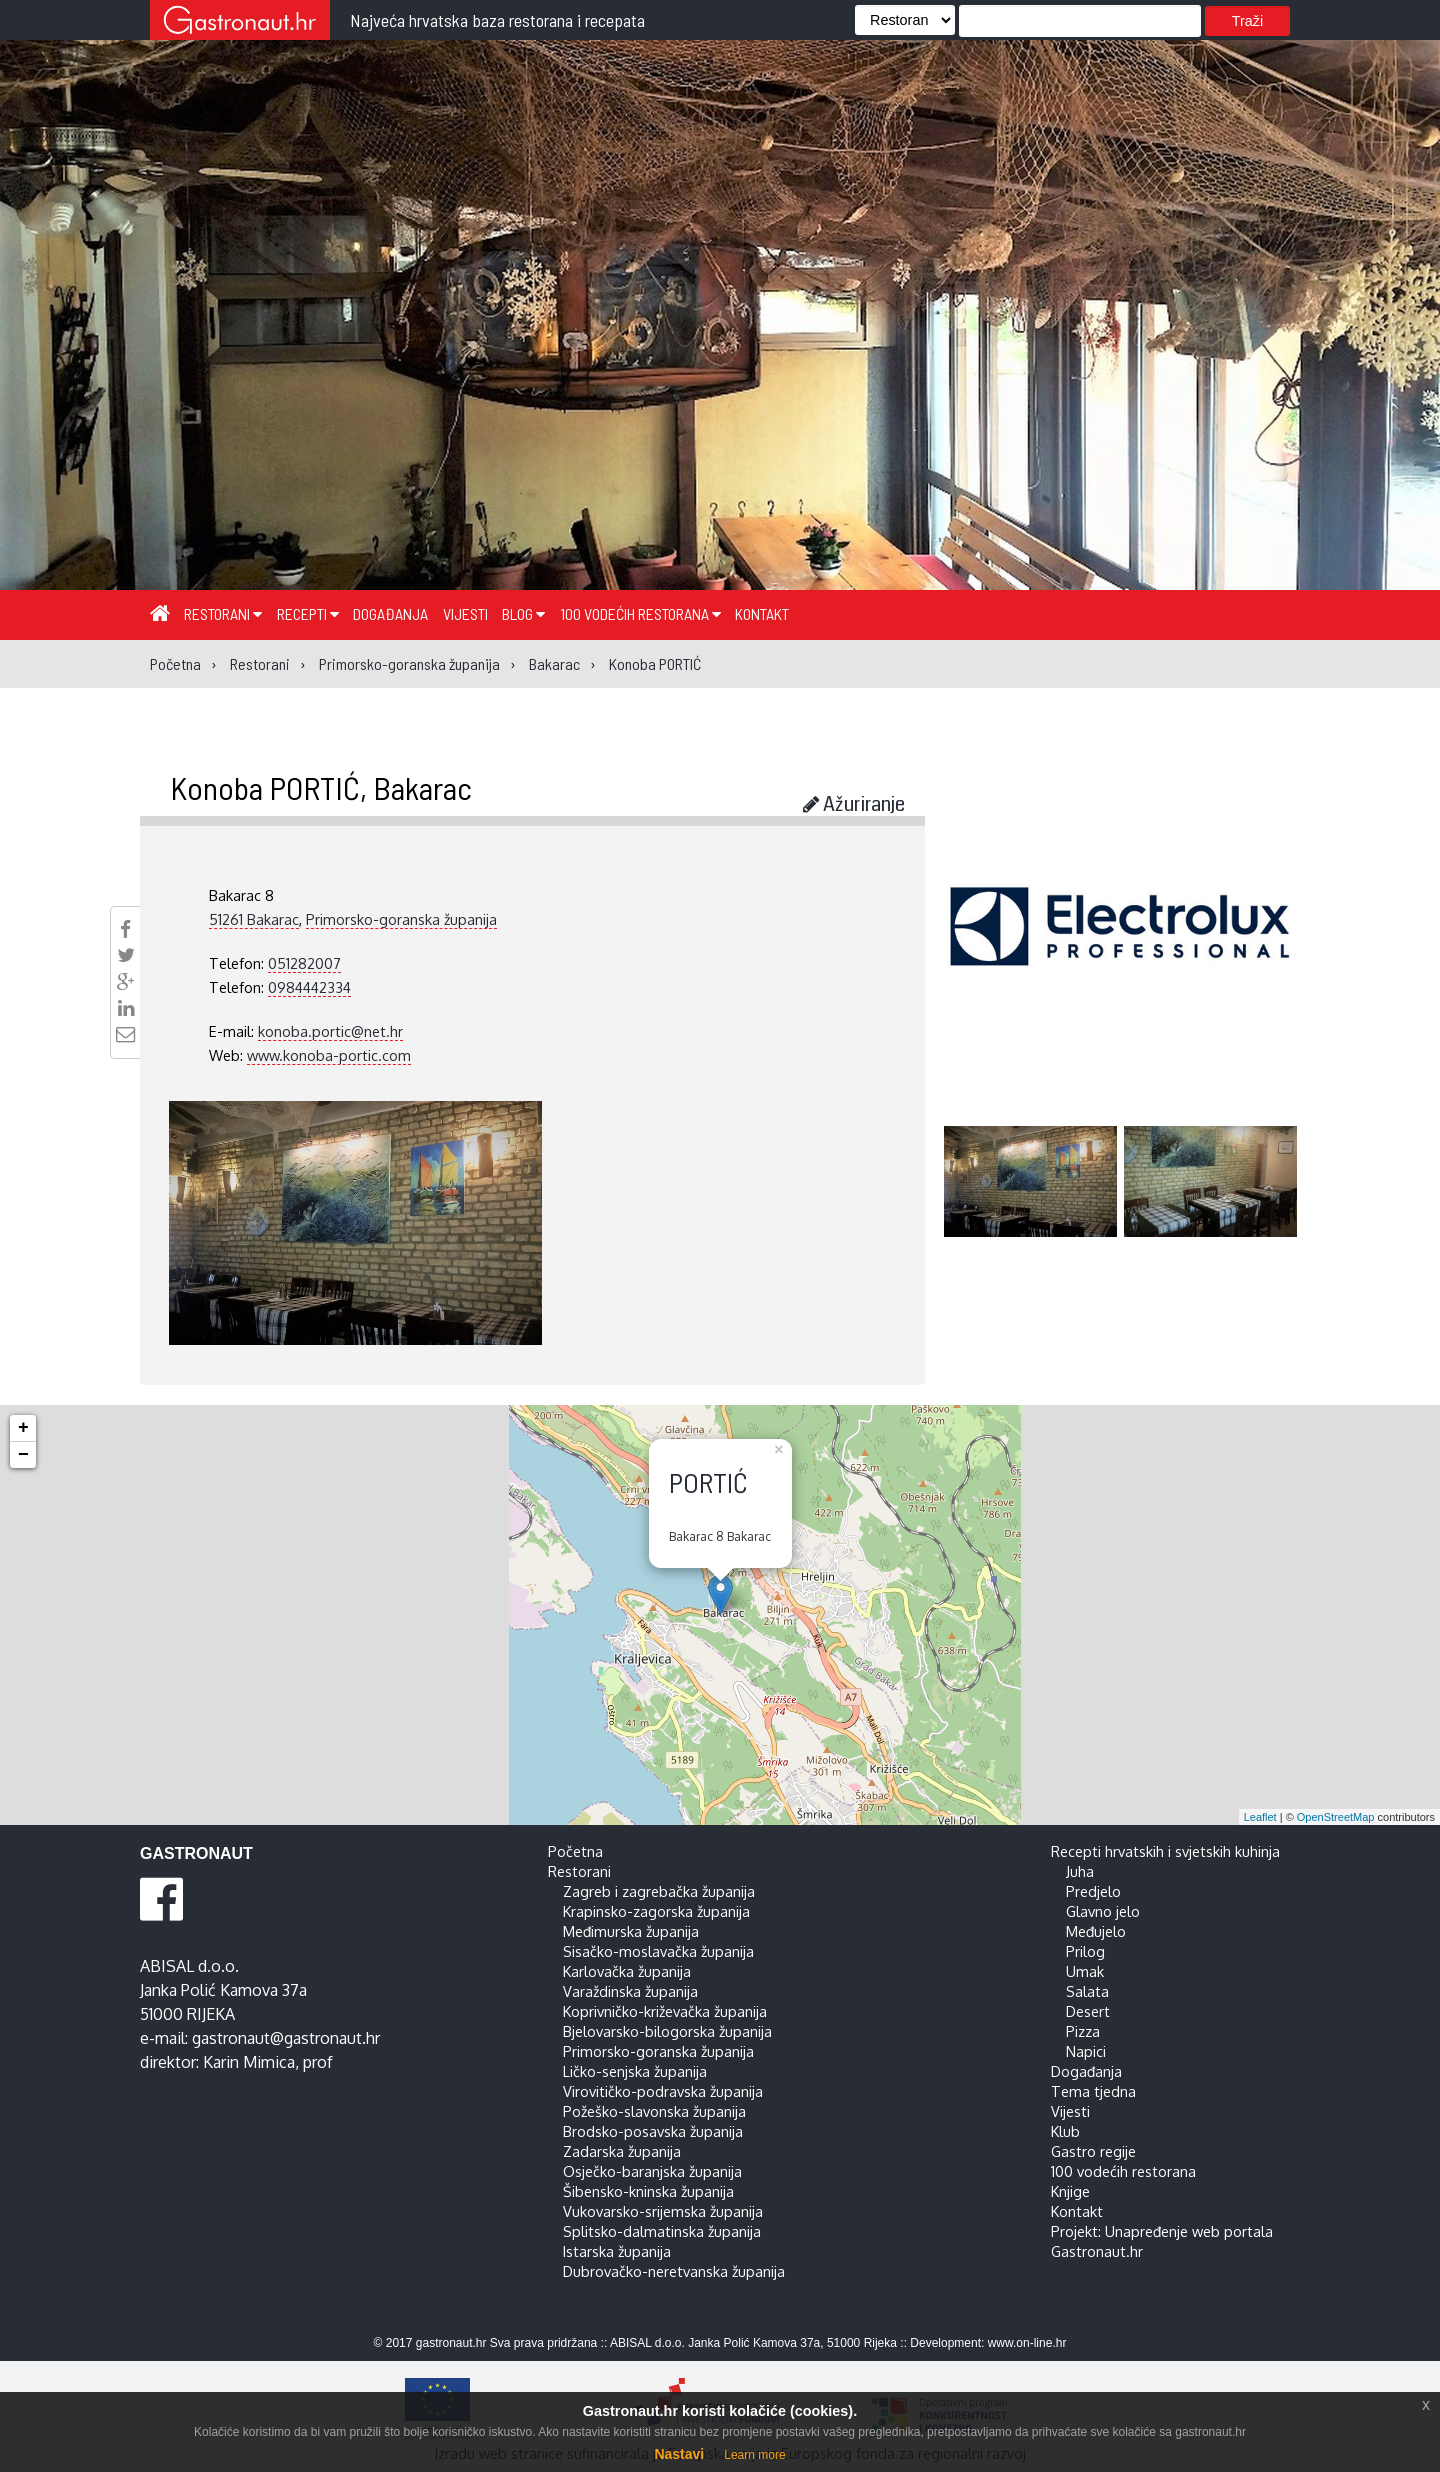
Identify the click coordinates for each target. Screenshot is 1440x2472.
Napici (1086, 2051)
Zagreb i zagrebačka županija (659, 1891)
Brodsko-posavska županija (653, 2131)
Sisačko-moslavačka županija (658, 1951)
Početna (575, 1851)
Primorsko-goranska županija (401, 919)
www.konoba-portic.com (329, 1055)
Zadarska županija (622, 2151)
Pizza (1083, 2031)
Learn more (754, 2455)
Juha (1080, 1871)
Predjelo (1093, 1891)
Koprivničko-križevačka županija (665, 2011)
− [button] (23, 1455)
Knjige (1070, 2191)
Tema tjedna (1093, 2091)
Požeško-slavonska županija (654, 2111)
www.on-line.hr (1027, 2343)
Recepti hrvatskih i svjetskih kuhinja (1165, 1851)
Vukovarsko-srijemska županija (663, 2211)
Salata (1087, 1991)
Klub (1065, 2131)
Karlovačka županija (627, 1971)
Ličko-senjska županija (635, 2071)
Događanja (390, 613)
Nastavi (679, 2454)
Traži (1247, 21)
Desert (1088, 2011)
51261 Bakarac (254, 919)
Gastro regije (1093, 2151)
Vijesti (465, 613)
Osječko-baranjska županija (652, 2171)
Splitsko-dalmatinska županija (662, 2231)
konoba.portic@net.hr (330, 1031)
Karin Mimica (249, 2062)
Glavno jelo (1103, 1911)
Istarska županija (617, 2251)
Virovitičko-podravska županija (663, 2091)
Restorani (223, 613)
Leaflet (1260, 1817)
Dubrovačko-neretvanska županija (674, 2271)
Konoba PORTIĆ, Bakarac (321, 787)
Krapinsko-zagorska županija (656, 1911)
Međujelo (1096, 1931)
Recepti (308, 613)
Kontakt (762, 613)
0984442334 (309, 987)
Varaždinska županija (630, 1991)
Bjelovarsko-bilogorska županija (667, 2031)
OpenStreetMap (1336, 1817)
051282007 (304, 963)
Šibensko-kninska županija (648, 2191)
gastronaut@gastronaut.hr (286, 2038)
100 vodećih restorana (640, 613)
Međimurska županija (631, 1931)
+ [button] (23, 1428)
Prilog (1085, 1951)
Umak (1085, 1971)
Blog (523, 613)
